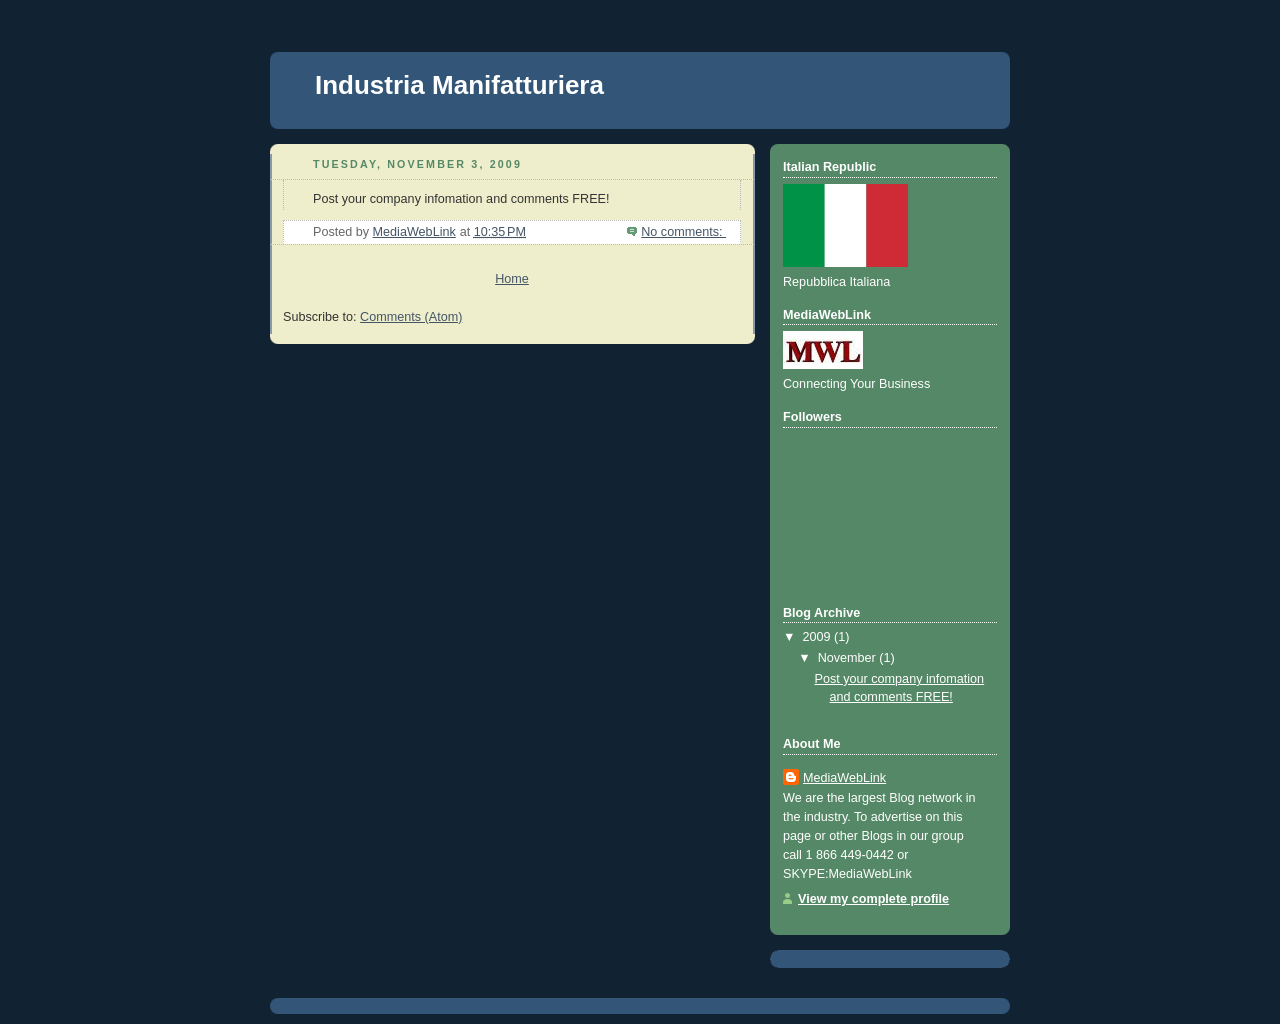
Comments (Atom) (411, 317)
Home (512, 279)
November (849, 658)
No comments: (683, 232)
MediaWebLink (844, 778)
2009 (819, 637)
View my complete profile (873, 899)
